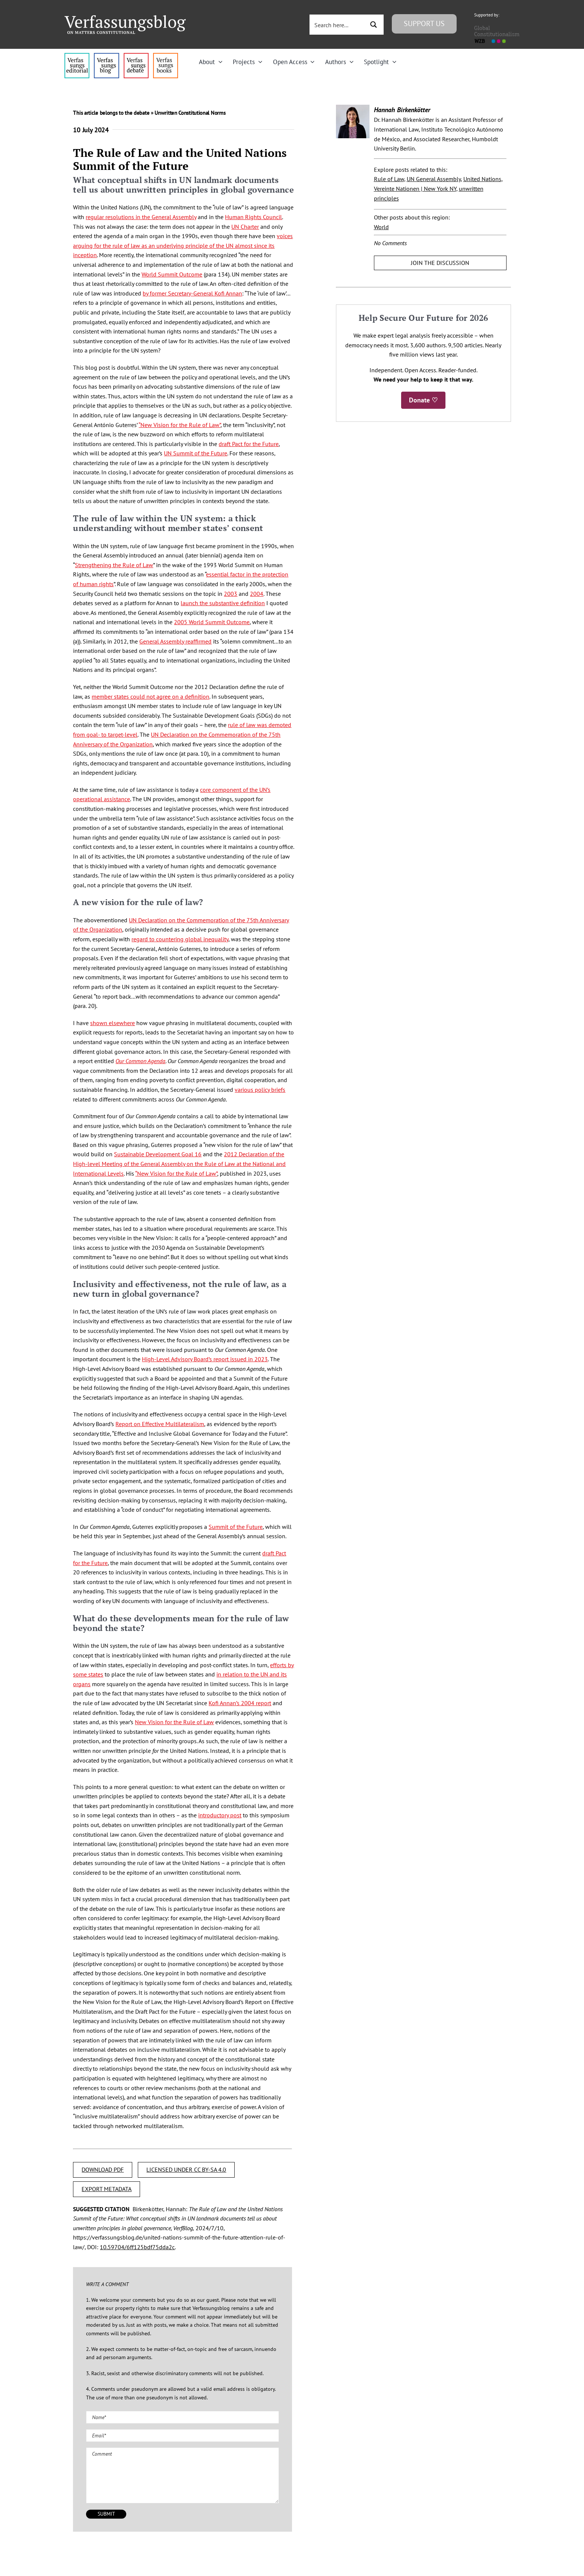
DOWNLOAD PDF (103, 2169)
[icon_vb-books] (165, 56)
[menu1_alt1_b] (106, 56)
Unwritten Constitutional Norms (190, 112)
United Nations (482, 179)
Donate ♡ (423, 400)
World (381, 227)
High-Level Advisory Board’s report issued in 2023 (205, 1359)
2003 (230, 593)
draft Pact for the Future (249, 444)
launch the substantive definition (223, 603)
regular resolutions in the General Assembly (141, 217)
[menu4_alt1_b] (76, 56)
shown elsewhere (112, 1023)
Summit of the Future (236, 1526)
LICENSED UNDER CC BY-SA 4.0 (186, 2169)
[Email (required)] (182, 2435)
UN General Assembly (434, 179)
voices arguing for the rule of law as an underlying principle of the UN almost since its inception (183, 245)
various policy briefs (260, 1089)
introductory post (219, 1815)
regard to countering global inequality (179, 939)
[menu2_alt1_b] (136, 56)
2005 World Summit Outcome (212, 622)
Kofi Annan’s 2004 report (240, 1703)
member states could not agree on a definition (150, 696)
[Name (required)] (182, 2417)
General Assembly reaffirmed (175, 641)
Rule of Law (389, 179)
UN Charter (245, 226)
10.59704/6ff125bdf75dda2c (137, 2247)
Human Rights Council (253, 217)
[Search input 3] (337, 24)
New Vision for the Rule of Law (174, 1722)
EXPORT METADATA (106, 2189)
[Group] (125, 18)
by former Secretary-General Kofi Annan (192, 293)
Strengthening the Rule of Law (114, 565)
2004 (256, 593)
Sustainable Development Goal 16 (157, 1154)
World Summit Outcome (172, 274)
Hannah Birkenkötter (402, 109)
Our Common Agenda (140, 1061)
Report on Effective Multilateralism (159, 1424)
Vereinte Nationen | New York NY (415, 188)
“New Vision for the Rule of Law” (179, 425)
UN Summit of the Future (195, 453)
